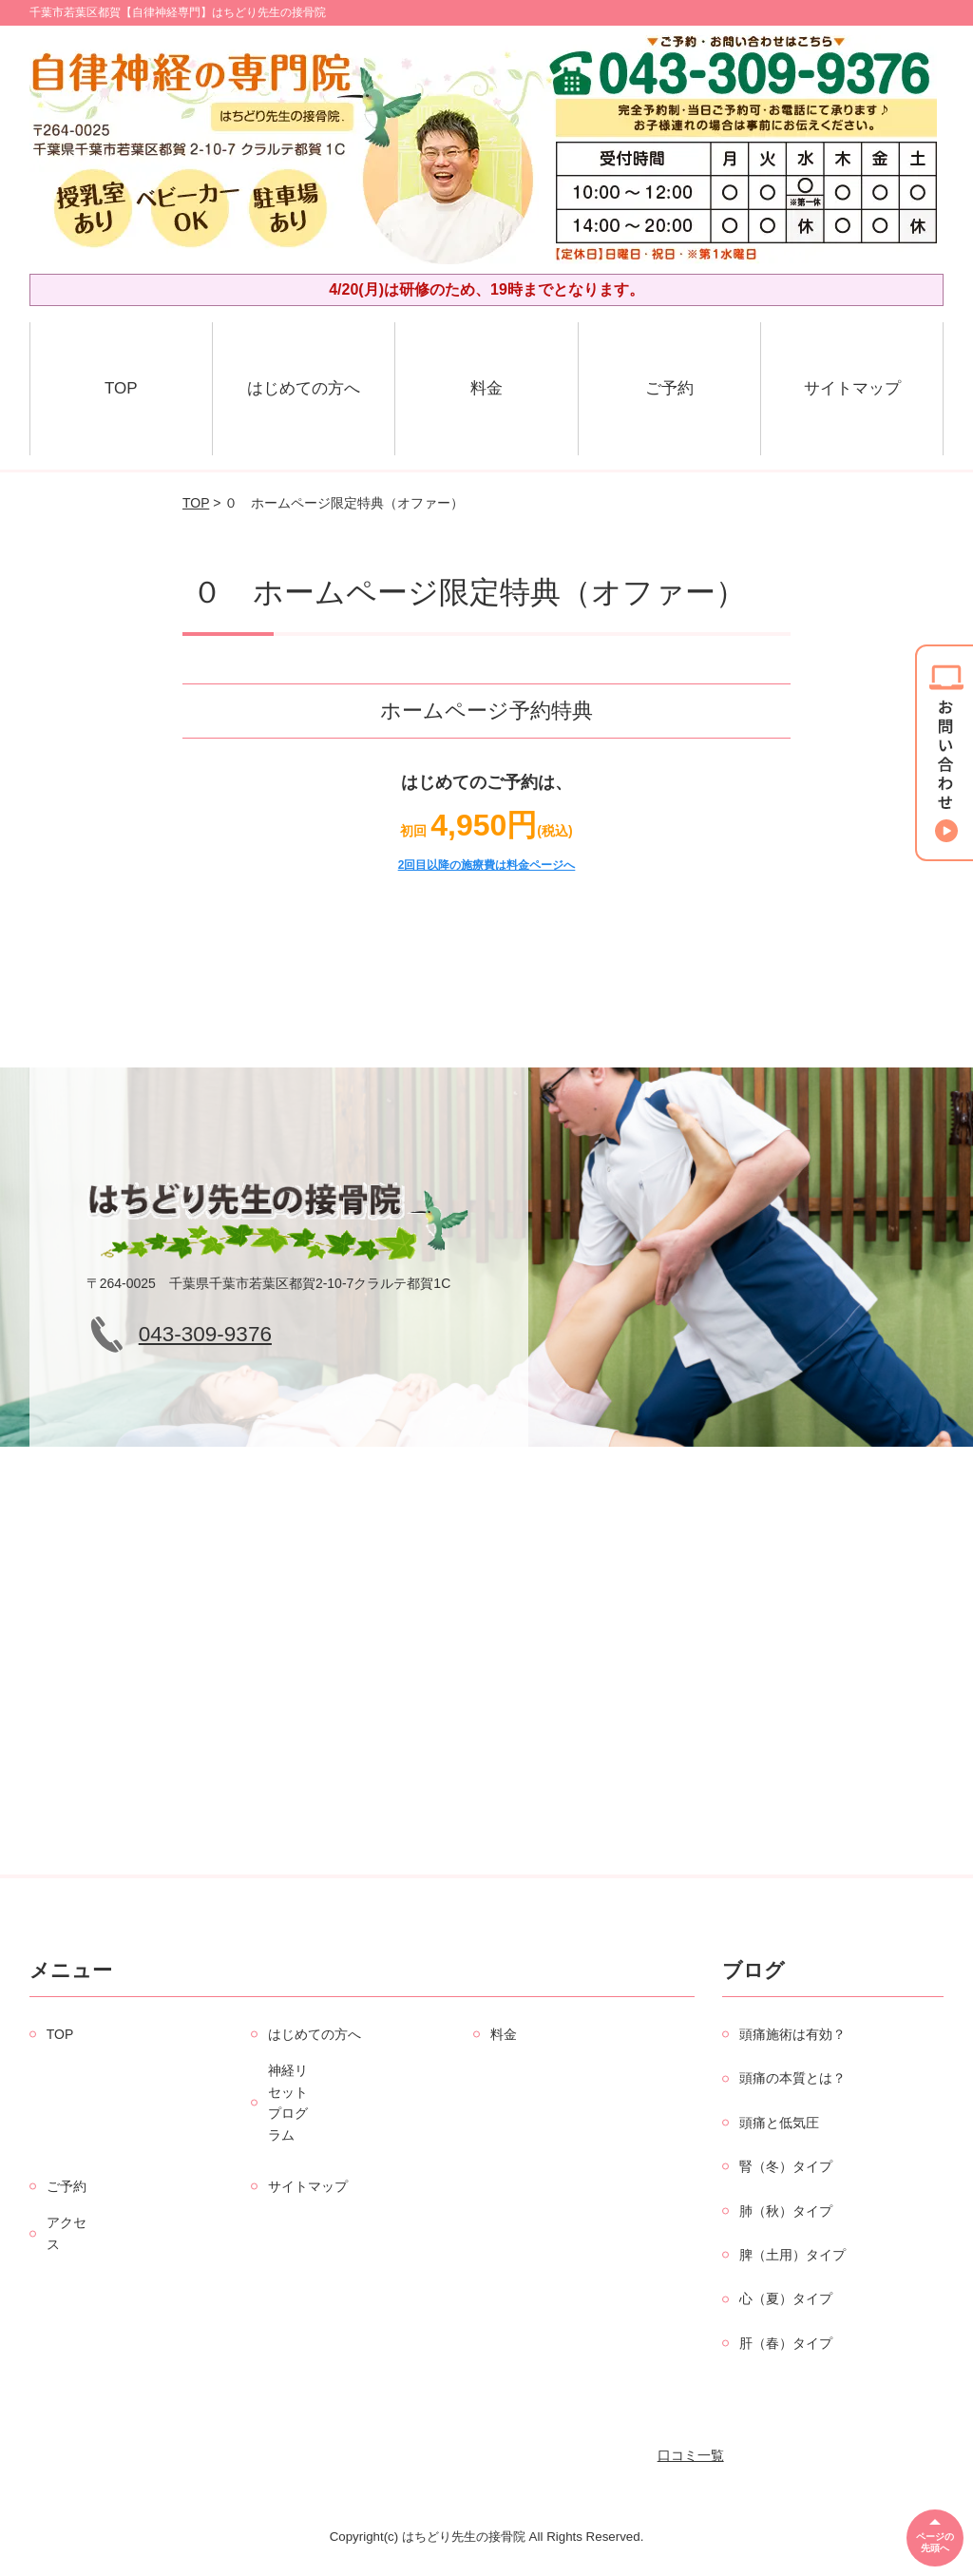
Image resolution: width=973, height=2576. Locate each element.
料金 (486, 388)
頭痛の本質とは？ (792, 2078)
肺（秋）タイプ (785, 2211)
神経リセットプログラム (288, 2102)
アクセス (66, 2233)
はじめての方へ (303, 388)
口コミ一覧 (691, 2455)
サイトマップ (852, 388)
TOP (121, 388)
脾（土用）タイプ (792, 2254)
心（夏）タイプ (785, 2298)
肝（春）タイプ (785, 2343)
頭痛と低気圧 (779, 2122)
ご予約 (669, 388)
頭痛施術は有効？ (792, 2034)
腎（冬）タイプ (785, 2166)
